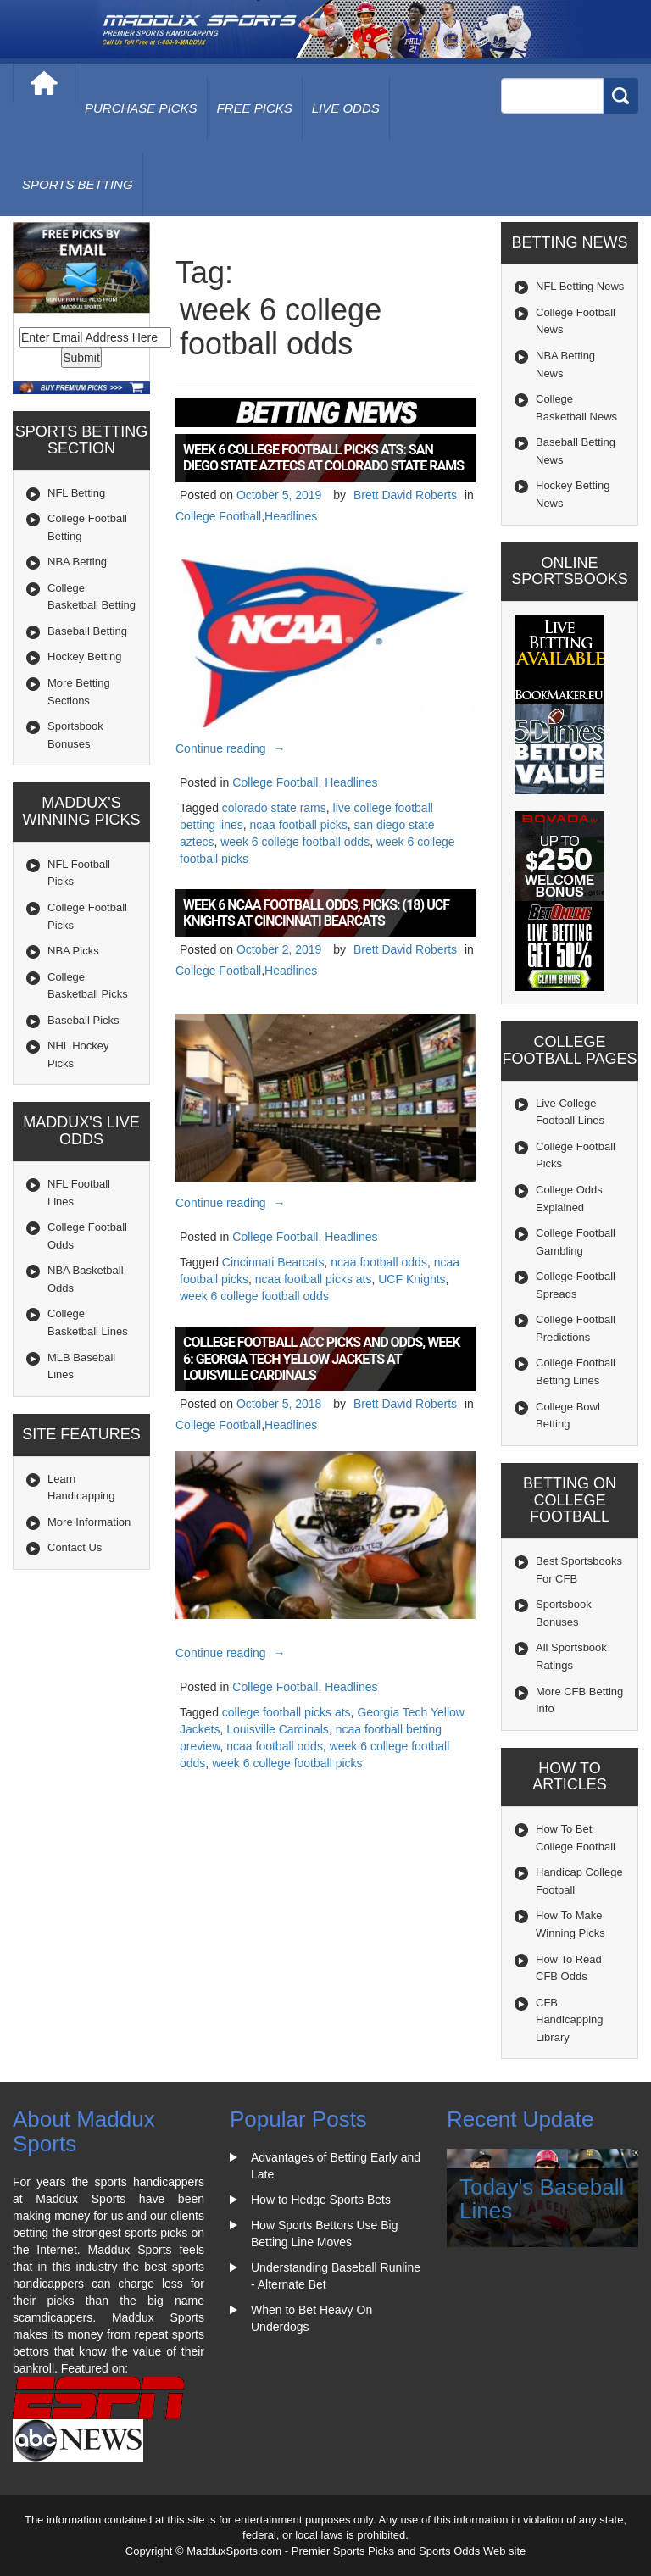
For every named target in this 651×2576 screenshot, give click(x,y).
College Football (218, 516)
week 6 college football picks (287, 1763)
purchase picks (141, 108)
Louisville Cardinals (277, 1729)
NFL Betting (76, 493)
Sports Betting (77, 184)
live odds (346, 108)
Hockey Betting (84, 656)
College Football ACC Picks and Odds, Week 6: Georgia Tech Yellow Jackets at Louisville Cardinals (321, 1358)
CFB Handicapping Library (570, 2020)
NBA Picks (73, 950)
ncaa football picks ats (313, 1279)
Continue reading (232, 748)
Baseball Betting (87, 631)
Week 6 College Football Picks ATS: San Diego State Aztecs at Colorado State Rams (323, 458)
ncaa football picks (299, 825)
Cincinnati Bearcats (273, 1262)
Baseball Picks (83, 1020)
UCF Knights (411, 1279)
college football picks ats (286, 1712)
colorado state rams (274, 808)
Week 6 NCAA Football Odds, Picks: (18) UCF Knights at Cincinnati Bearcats (316, 913)
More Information (89, 1522)
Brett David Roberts (405, 495)
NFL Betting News (580, 286)
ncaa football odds (379, 1262)
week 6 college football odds (295, 841)
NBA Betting (77, 561)
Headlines (290, 516)
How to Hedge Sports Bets (321, 2199)
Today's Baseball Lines (541, 2199)
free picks (254, 108)
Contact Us (74, 1547)
